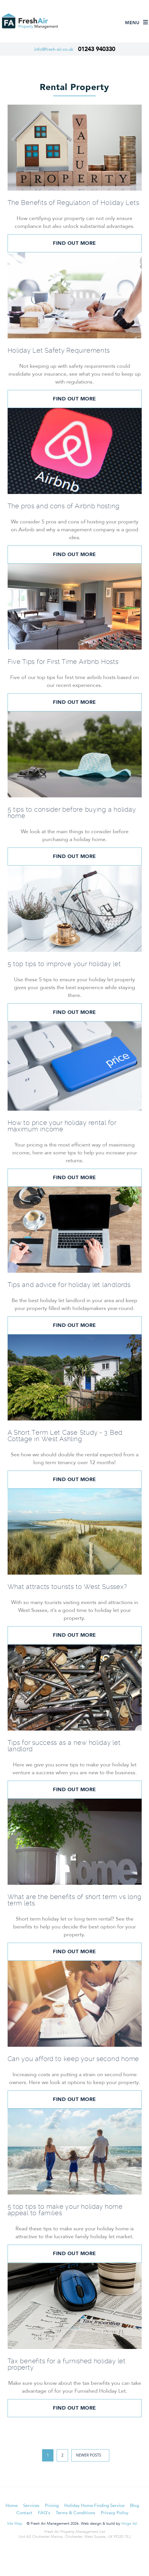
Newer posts (88, 2455)
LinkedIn (75, 2555)
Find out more (74, 243)
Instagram (91, 2555)
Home (12, 2505)
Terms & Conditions (75, 2513)
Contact (24, 2513)
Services (31, 2505)
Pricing (52, 2505)
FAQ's (44, 2513)
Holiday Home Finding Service (94, 2505)
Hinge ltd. (129, 2523)
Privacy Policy (115, 2513)
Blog (134, 2505)
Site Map (14, 2523)
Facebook (59, 2555)
